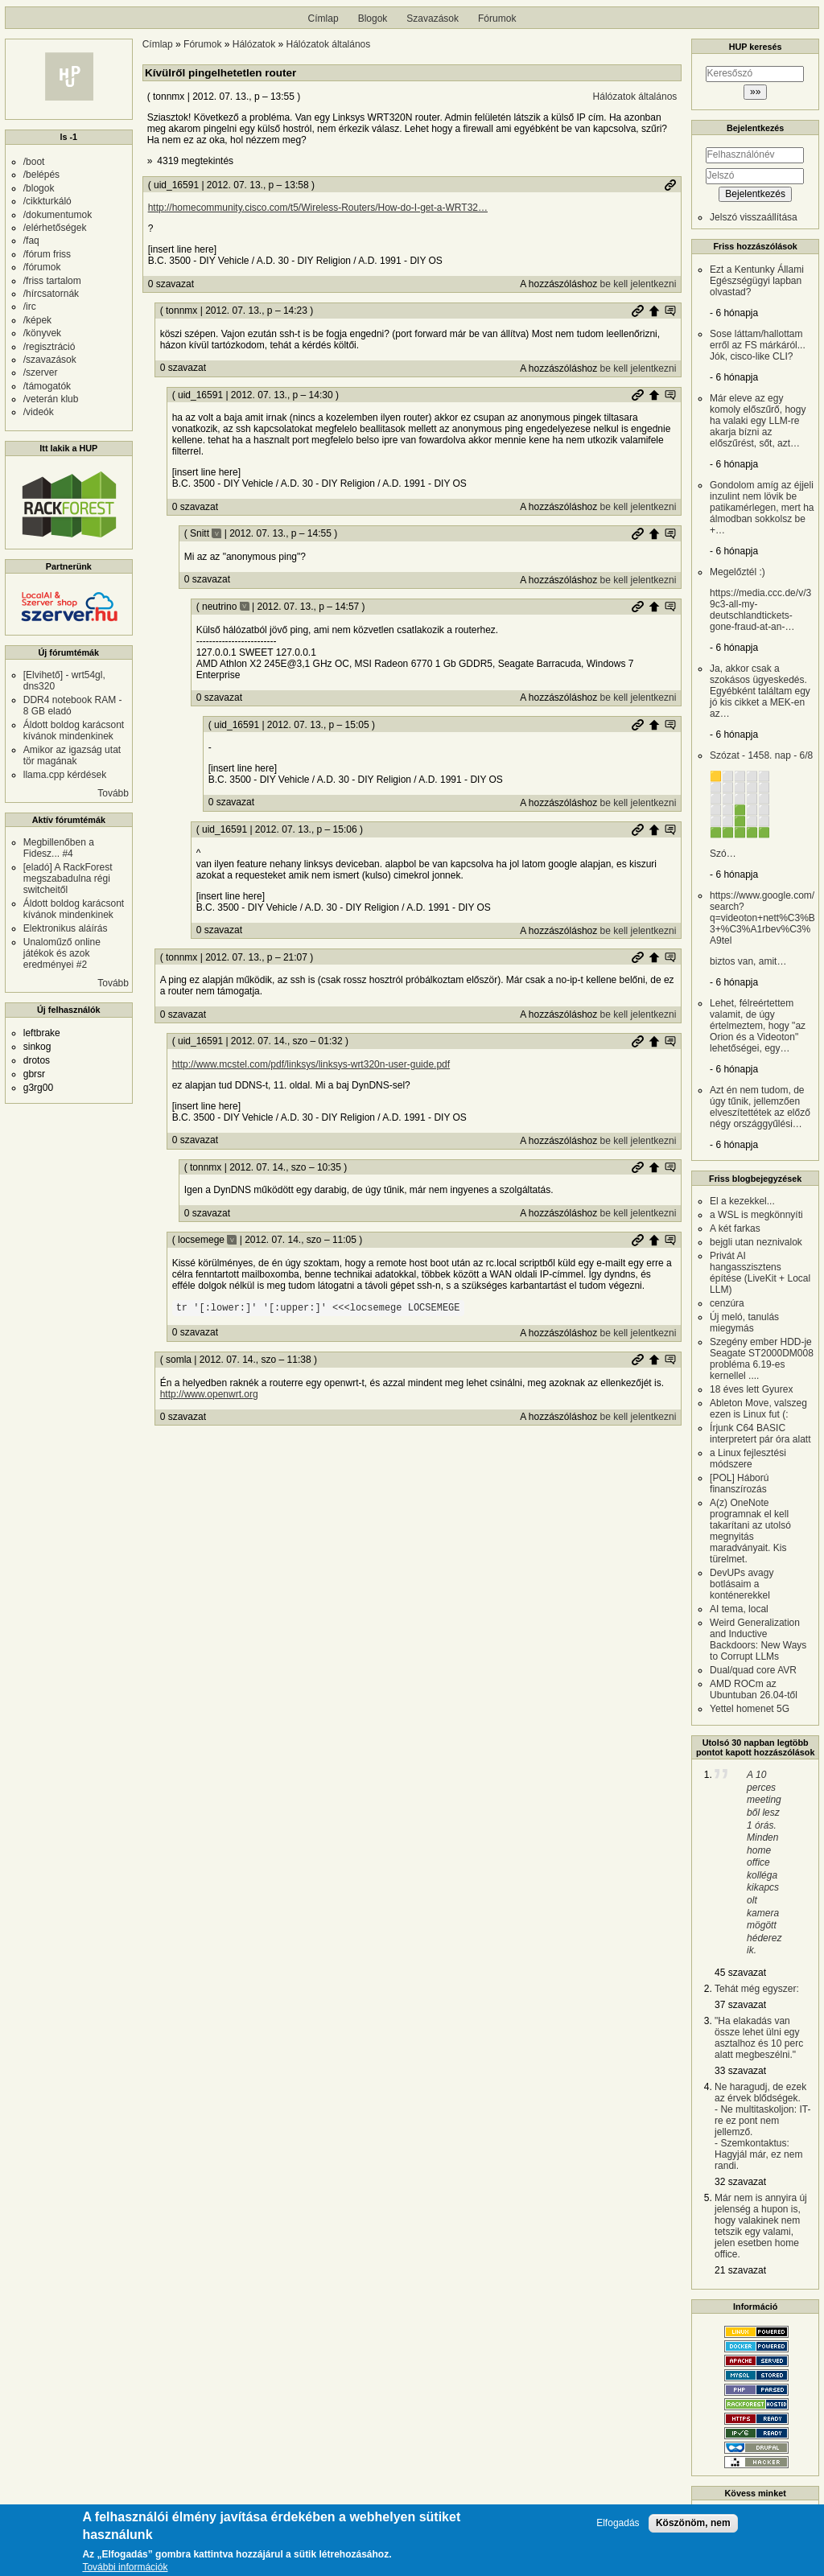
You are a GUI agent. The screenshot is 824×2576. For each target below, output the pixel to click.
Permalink (670, 185)
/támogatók (47, 386)
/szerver (40, 372)
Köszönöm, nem (693, 2523)
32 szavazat (740, 2181)
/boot (34, 161)
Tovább (113, 793)
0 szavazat (171, 284)
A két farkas (735, 1228)
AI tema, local (739, 1609)
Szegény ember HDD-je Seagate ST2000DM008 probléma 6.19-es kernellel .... (762, 1358)
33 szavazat (740, 2070)
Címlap (323, 18)
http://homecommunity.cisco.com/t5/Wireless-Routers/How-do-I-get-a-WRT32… (318, 207)
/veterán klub (51, 399)
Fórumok (497, 18)
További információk (124, 2567)
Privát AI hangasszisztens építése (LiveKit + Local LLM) (760, 1272)
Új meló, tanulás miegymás (744, 1322)
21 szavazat (740, 2270)
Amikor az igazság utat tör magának (72, 755)
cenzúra (727, 1303)
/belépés (41, 174)
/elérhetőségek (55, 227)
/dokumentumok (57, 214)
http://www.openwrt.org (209, 1394)
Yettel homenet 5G (749, 1708)
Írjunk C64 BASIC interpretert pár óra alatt (760, 1433)
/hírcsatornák (51, 293)
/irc (29, 306)
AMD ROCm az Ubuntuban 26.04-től (753, 1689)
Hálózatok (254, 44)
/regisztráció (49, 346)
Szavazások (432, 18)
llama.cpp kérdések (64, 774)
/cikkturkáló (47, 201)
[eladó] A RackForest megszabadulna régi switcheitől (68, 878)
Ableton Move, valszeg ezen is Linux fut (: (758, 1408)
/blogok (39, 188)
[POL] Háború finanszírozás (739, 1483)
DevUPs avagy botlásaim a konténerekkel (741, 1584)
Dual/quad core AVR (753, 1670)
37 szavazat (740, 2004)
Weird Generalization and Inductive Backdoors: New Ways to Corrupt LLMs (758, 1639)
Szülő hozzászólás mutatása (670, 310)
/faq (31, 240)
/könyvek (42, 333)
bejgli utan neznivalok (756, 1242)
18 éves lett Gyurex (751, 1389)
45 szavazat (740, 1972)
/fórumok (42, 267)
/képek (37, 320)
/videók (38, 412)
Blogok (373, 18)
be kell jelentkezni (638, 284)
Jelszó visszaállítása (753, 217)
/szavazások (49, 359)
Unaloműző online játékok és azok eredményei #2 (62, 953)
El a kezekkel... (742, 1201)
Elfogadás (617, 2523)
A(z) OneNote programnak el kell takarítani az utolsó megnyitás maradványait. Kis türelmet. (750, 1531)
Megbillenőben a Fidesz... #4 (58, 848)
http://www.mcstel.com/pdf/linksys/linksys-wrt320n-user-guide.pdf (311, 1064)
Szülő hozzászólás (654, 310)
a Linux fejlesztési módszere (748, 1458)
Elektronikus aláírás (65, 928)
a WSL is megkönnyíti (756, 1214)
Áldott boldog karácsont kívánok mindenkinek (73, 730)
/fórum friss (47, 254)
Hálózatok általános (328, 44)
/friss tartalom (52, 280)
